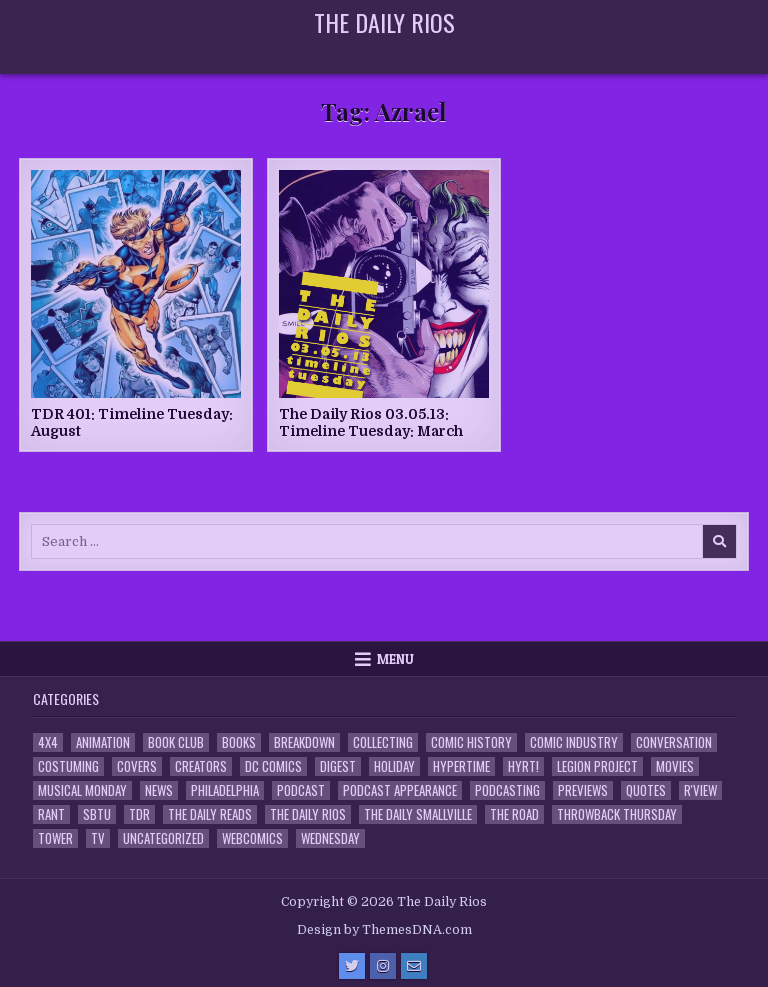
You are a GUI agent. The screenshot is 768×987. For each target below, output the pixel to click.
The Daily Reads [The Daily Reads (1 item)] (210, 814)
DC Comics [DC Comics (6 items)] (273, 766)
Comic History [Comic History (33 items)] (471, 742)
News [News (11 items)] (159, 790)
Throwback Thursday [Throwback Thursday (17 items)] (617, 814)
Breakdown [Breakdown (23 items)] (304, 742)
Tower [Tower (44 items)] (55, 838)
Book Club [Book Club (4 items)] (176, 742)
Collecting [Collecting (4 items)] (383, 742)
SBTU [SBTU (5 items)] (97, 814)
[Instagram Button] (383, 966)
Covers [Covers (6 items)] (137, 766)
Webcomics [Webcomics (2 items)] (252, 838)
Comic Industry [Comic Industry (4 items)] (574, 742)
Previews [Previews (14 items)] (583, 790)
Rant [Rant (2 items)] (51, 814)
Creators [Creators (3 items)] (201, 766)
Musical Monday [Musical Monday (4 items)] (82, 790)
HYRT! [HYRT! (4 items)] (523, 766)
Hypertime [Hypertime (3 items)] (461, 766)
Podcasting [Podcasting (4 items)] (507, 790)
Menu (395, 659)
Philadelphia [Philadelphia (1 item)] (225, 790)
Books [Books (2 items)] (239, 742)
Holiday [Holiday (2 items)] (394, 766)
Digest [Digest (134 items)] (338, 766)
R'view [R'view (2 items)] (700, 790)
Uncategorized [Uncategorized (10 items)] (163, 838)
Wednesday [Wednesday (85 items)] (330, 838)
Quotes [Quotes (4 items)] (646, 790)
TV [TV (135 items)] (98, 838)
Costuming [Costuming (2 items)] (68, 766)
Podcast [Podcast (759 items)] (301, 790)
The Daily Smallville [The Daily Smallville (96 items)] (418, 814)
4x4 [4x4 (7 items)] (48, 742)
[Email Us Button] (414, 966)
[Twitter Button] (352, 966)
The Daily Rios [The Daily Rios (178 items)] (308, 814)
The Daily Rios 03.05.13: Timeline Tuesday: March (371, 422)
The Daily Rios (384, 22)
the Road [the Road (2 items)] (514, 814)
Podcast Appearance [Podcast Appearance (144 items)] (400, 790)
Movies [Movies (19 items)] (675, 766)
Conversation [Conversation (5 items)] (674, 742)
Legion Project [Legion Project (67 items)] (597, 766)
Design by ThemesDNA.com (384, 930)
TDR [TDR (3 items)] (139, 814)
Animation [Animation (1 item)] (103, 742)
